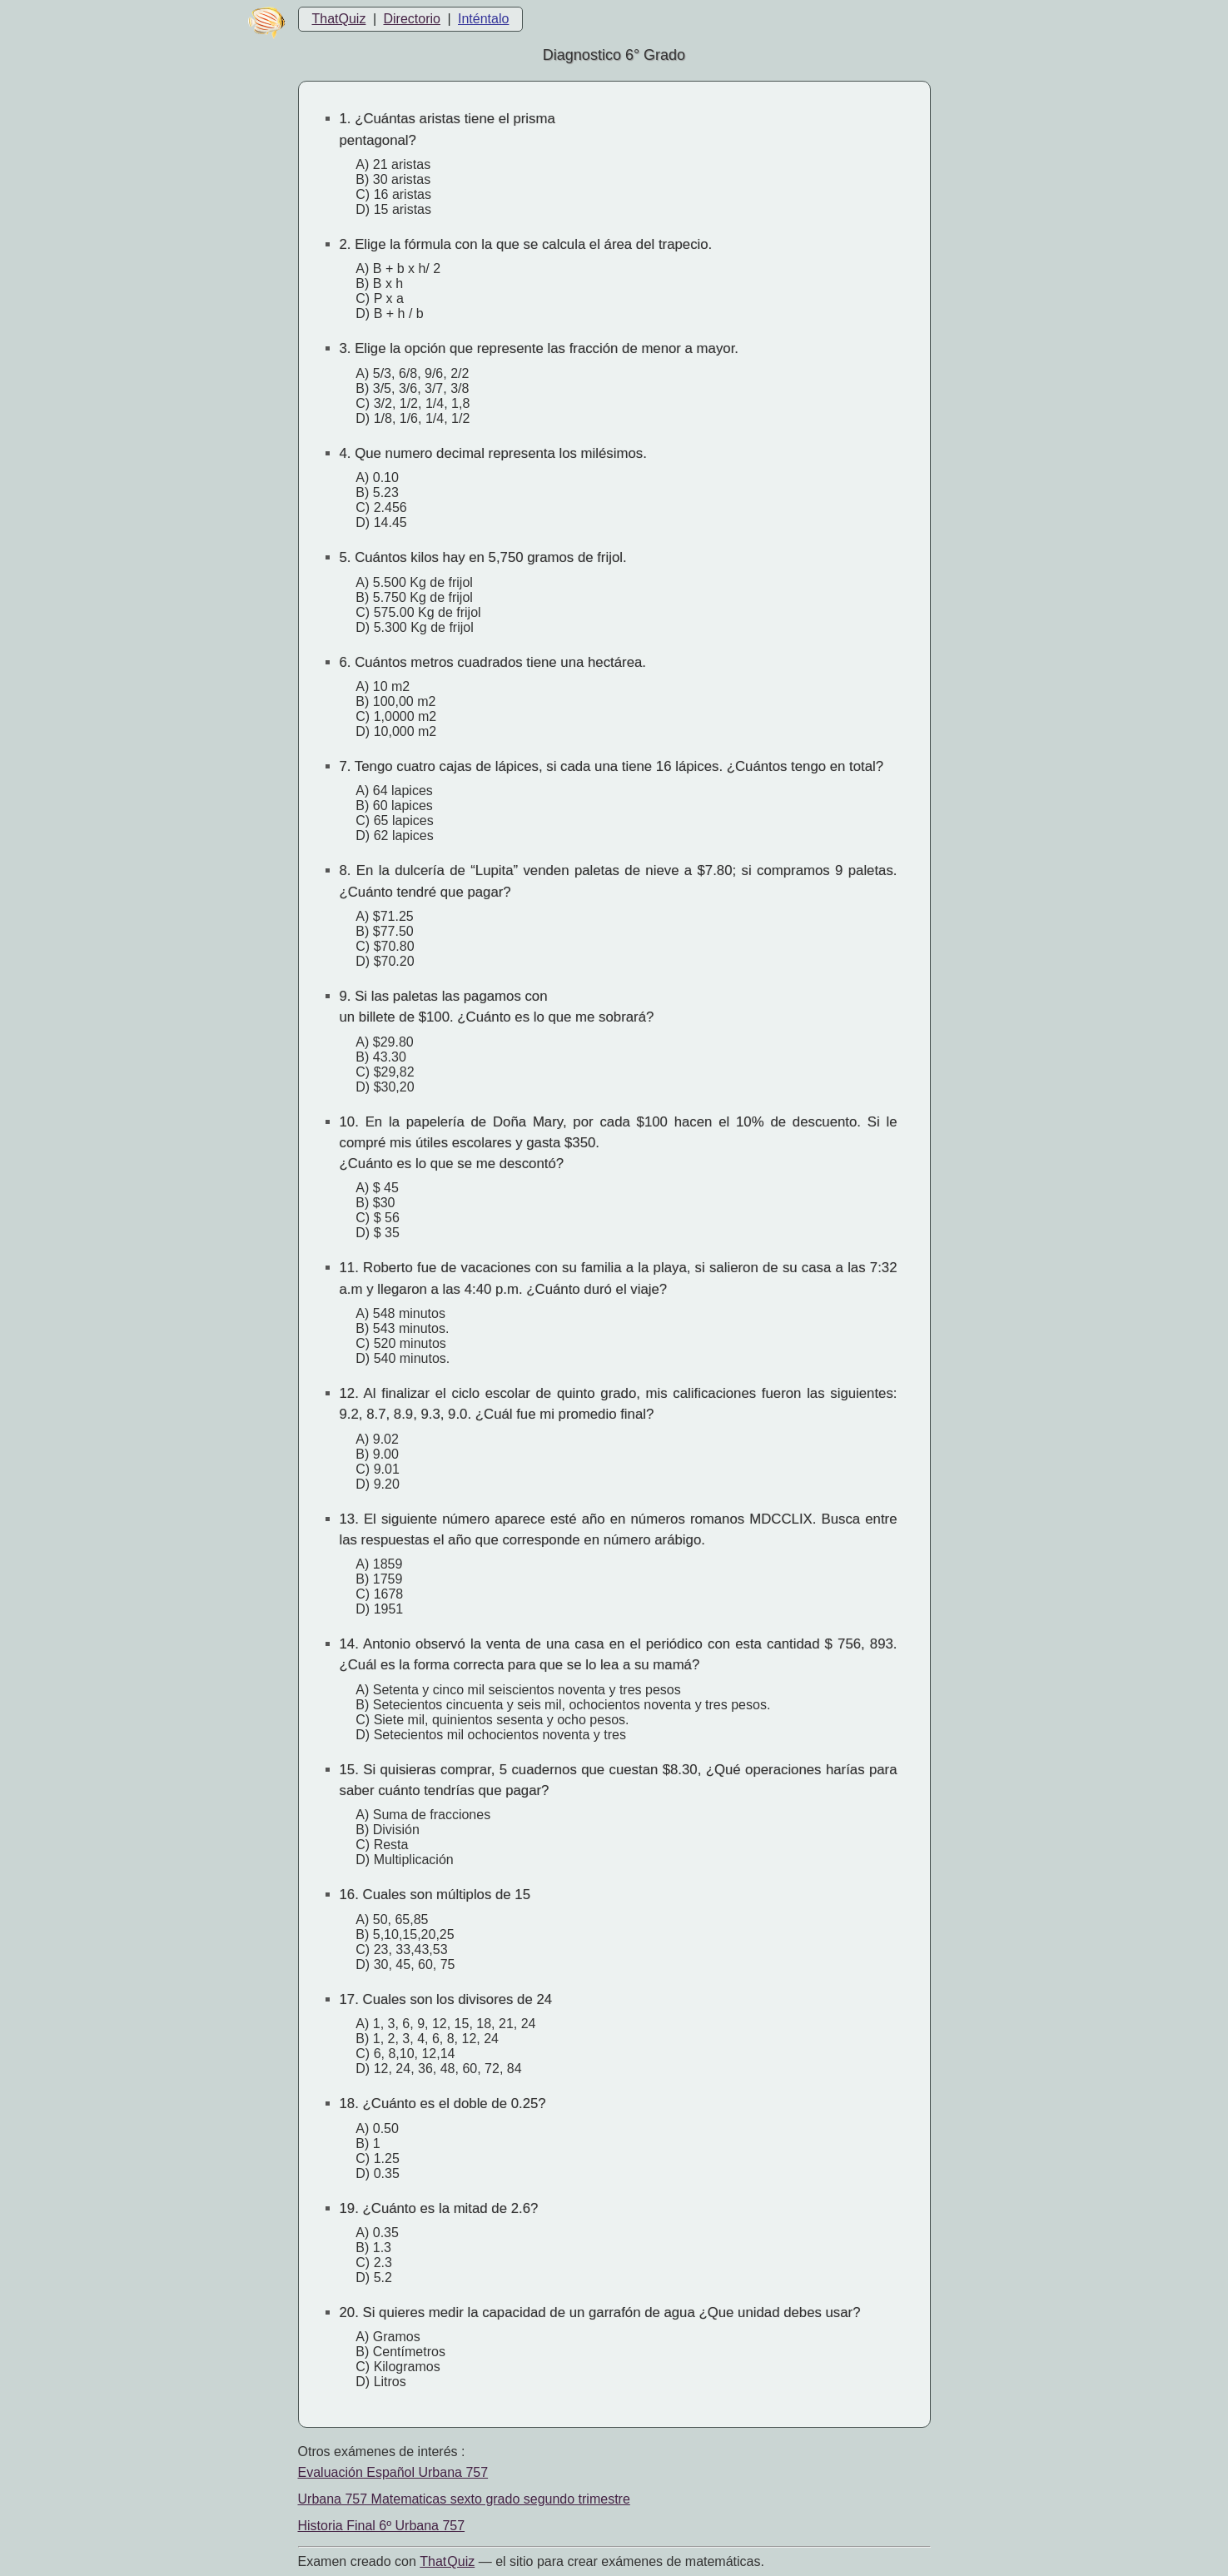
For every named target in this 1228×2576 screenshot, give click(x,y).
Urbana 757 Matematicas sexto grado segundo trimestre (464, 2499)
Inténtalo (483, 19)
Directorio (411, 19)
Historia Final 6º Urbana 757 (381, 2526)
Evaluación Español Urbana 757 (393, 2472)
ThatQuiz (339, 19)
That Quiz (447, 2561)
